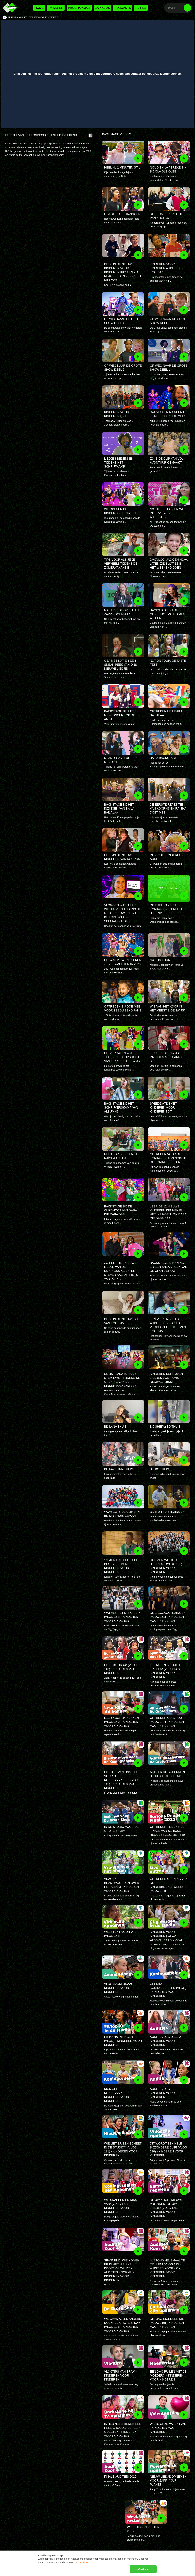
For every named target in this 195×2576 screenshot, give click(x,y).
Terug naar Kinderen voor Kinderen (33, 17)
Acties (141, 7)
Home (39, 7)
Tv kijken (55, 7)
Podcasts (122, 7)
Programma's (79, 7)
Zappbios (102, 7)
